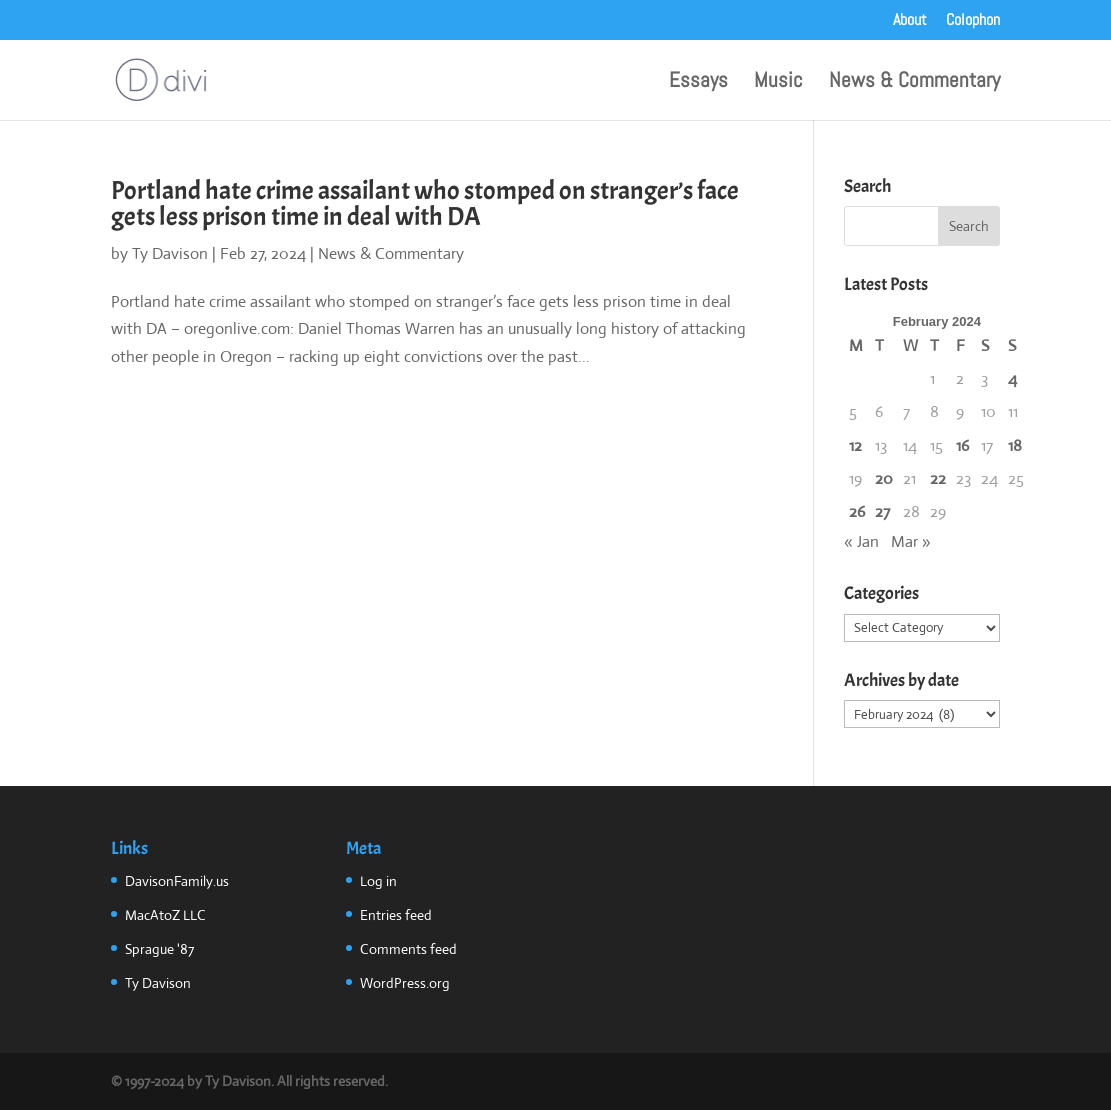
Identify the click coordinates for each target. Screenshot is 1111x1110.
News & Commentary (914, 83)
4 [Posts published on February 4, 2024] (1012, 378)
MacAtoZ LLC (165, 915)
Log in (378, 881)
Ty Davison (170, 253)
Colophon (973, 21)
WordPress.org (405, 983)
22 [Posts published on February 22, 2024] (938, 478)
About (910, 21)
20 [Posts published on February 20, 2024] (884, 478)
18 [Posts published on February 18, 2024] (1015, 445)
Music (778, 83)
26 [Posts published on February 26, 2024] (857, 511)
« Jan (861, 541)
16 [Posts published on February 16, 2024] (962, 445)
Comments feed (408, 949)
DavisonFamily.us (177, 881)
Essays (698, 83)
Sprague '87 (159, 949)
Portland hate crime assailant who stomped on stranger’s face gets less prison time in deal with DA (425, 203)
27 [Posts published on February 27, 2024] (882, 511)
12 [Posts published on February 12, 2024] (855, 445)
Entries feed (396, 915)
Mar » (911, 541)
